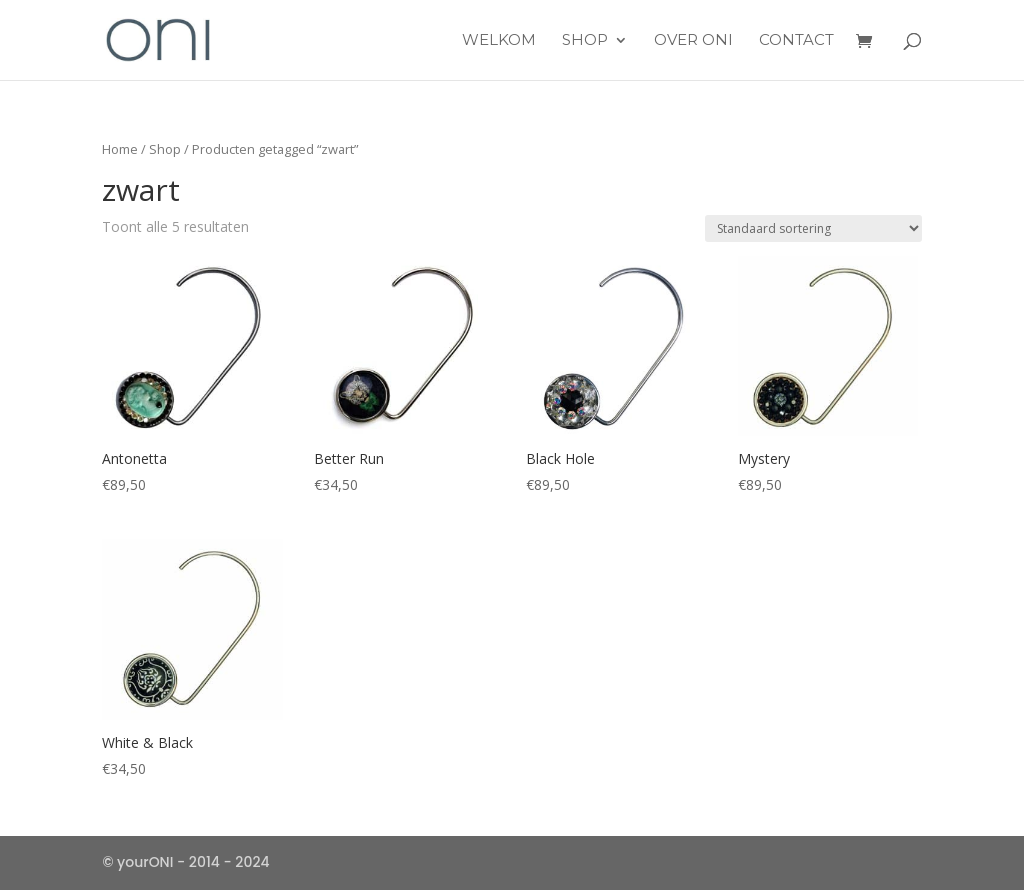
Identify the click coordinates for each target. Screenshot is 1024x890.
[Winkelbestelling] (813, 228)
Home (120, 149)
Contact (796, 41)
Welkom (499, 41)
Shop (585, 41)
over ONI (693, 41)
